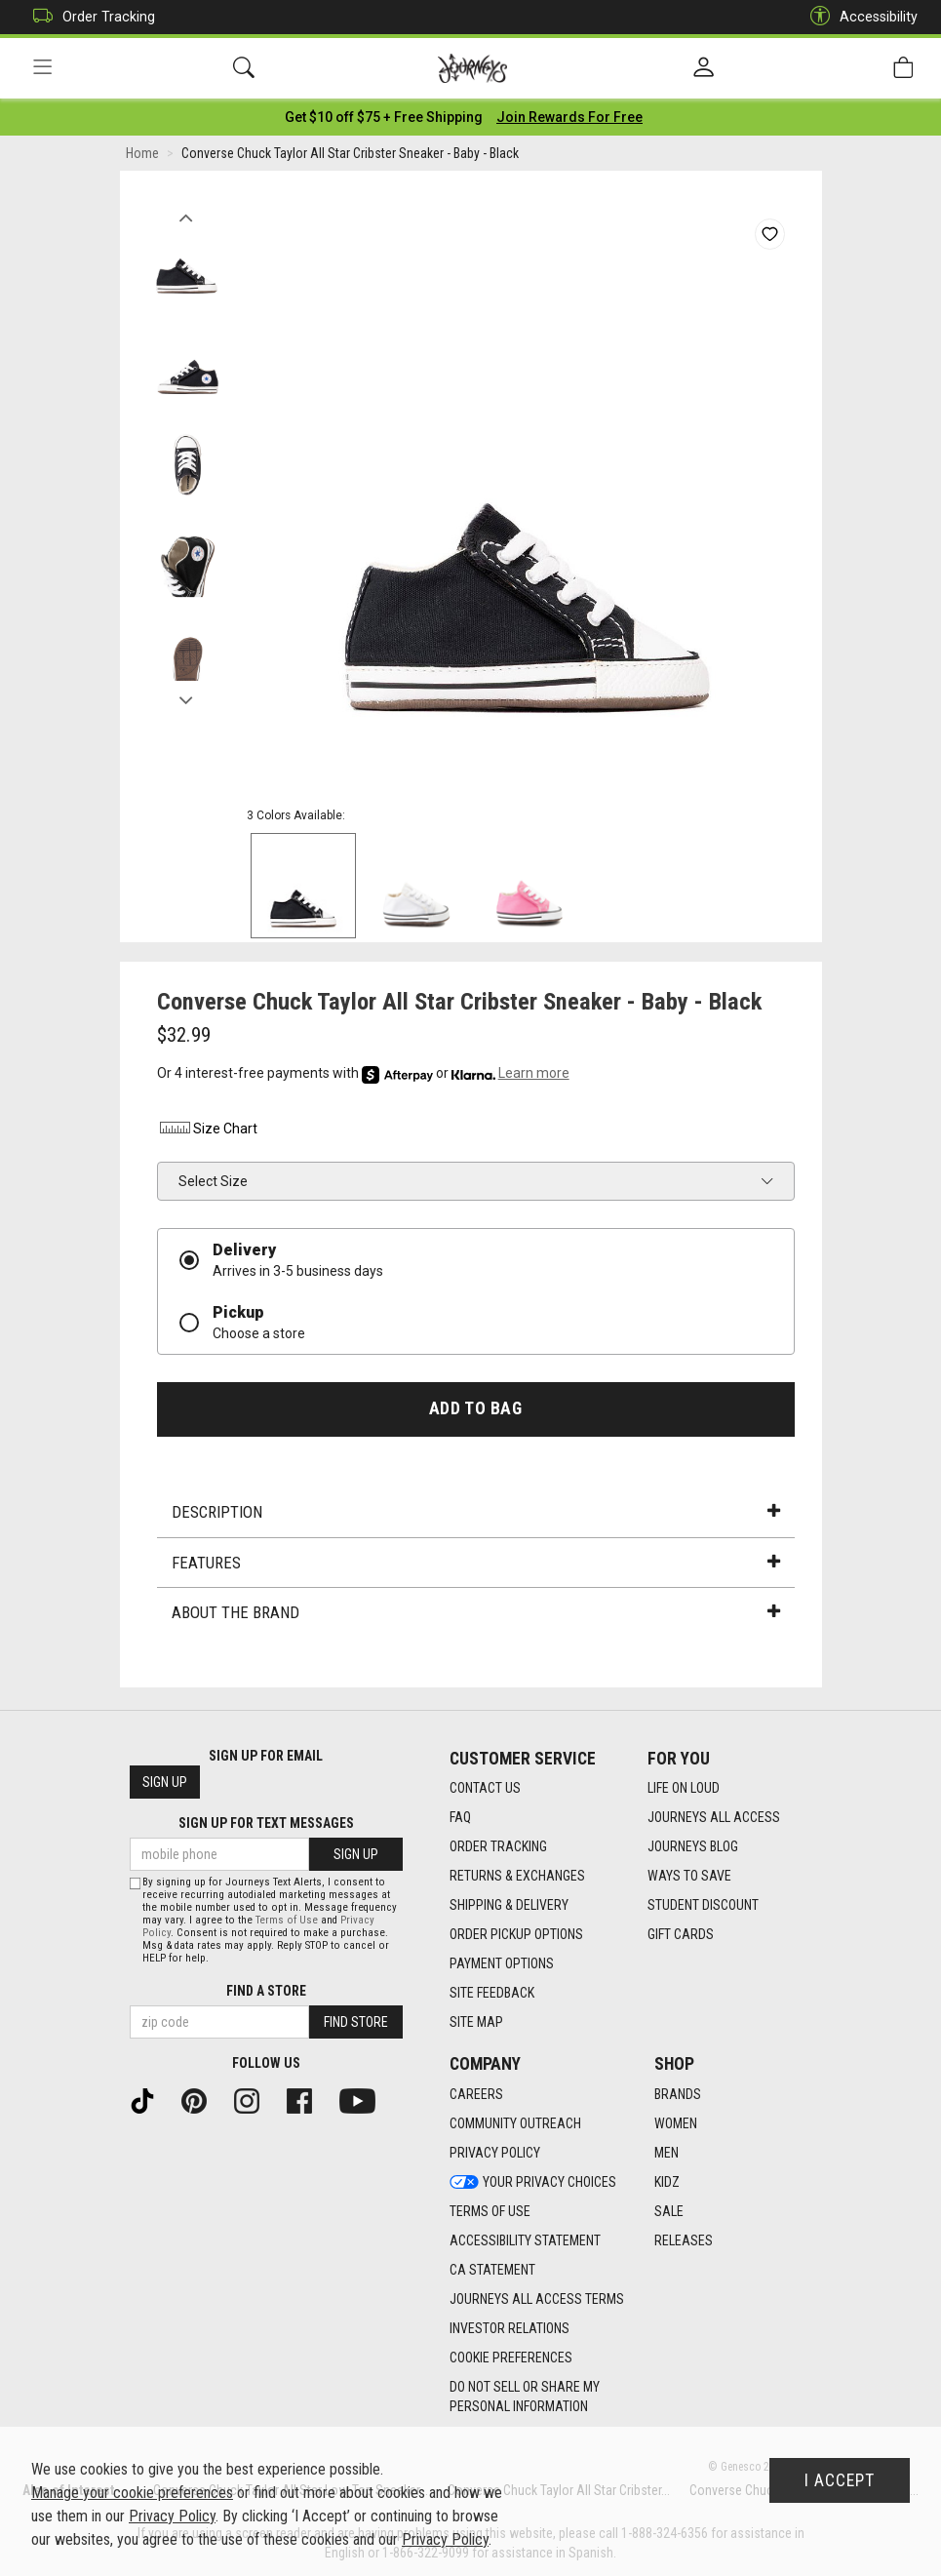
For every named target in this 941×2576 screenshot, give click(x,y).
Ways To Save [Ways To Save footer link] (689, 1875)
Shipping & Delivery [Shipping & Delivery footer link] (509, 1905)
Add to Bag (475, 1408)
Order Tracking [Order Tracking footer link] (498, 1846)
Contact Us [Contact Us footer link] (485, 1788)
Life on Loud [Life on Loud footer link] (683, 1788)
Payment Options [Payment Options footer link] (502, 1963)
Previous (186, 212)
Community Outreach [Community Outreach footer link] (515, 2123)
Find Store (356, 2022)
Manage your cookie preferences (132, 2492)
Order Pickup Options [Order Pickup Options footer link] (516, 1934)
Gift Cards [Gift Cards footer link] (680, 1934)
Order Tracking (89, 17)
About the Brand (476, 1612)
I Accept (839, 2480)
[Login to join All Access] (384, 117)
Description (476, 1512)
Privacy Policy (172, 2516)
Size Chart (207, 1128)
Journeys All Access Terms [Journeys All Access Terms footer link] (537, 2299)
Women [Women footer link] (675, 2123)
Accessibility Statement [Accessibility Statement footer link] (525, 2240)
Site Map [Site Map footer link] (476, 2022)
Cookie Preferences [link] (511, 2357)
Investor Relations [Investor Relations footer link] (509, 2328)
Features (476, 1562)
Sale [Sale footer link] (669, 2211)
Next (186, 695)
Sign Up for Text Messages (266, 1823)
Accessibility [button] (859, 17)
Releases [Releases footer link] (683, 2240)
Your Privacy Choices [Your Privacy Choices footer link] (533, 2182)
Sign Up (164, 1782)
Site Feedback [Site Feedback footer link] (492, 1993)
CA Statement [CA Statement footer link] (492, 2270)
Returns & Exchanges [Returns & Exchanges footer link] (517, 1875)
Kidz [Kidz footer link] (667, 2182)
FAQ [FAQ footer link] (460, 1817)
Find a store (266, 1991)
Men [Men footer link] (666, 2152)
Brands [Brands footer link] (677, 2094)
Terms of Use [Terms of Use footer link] (490, 2211)
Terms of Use (286, 1920)
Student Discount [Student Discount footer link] (703, 1905)
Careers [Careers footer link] (476, 2094)
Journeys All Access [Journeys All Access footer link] (713, 1817)
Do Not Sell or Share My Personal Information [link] (525, 2396)
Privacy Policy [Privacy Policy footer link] (495, 2152)
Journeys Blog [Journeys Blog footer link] (692, 1846)
